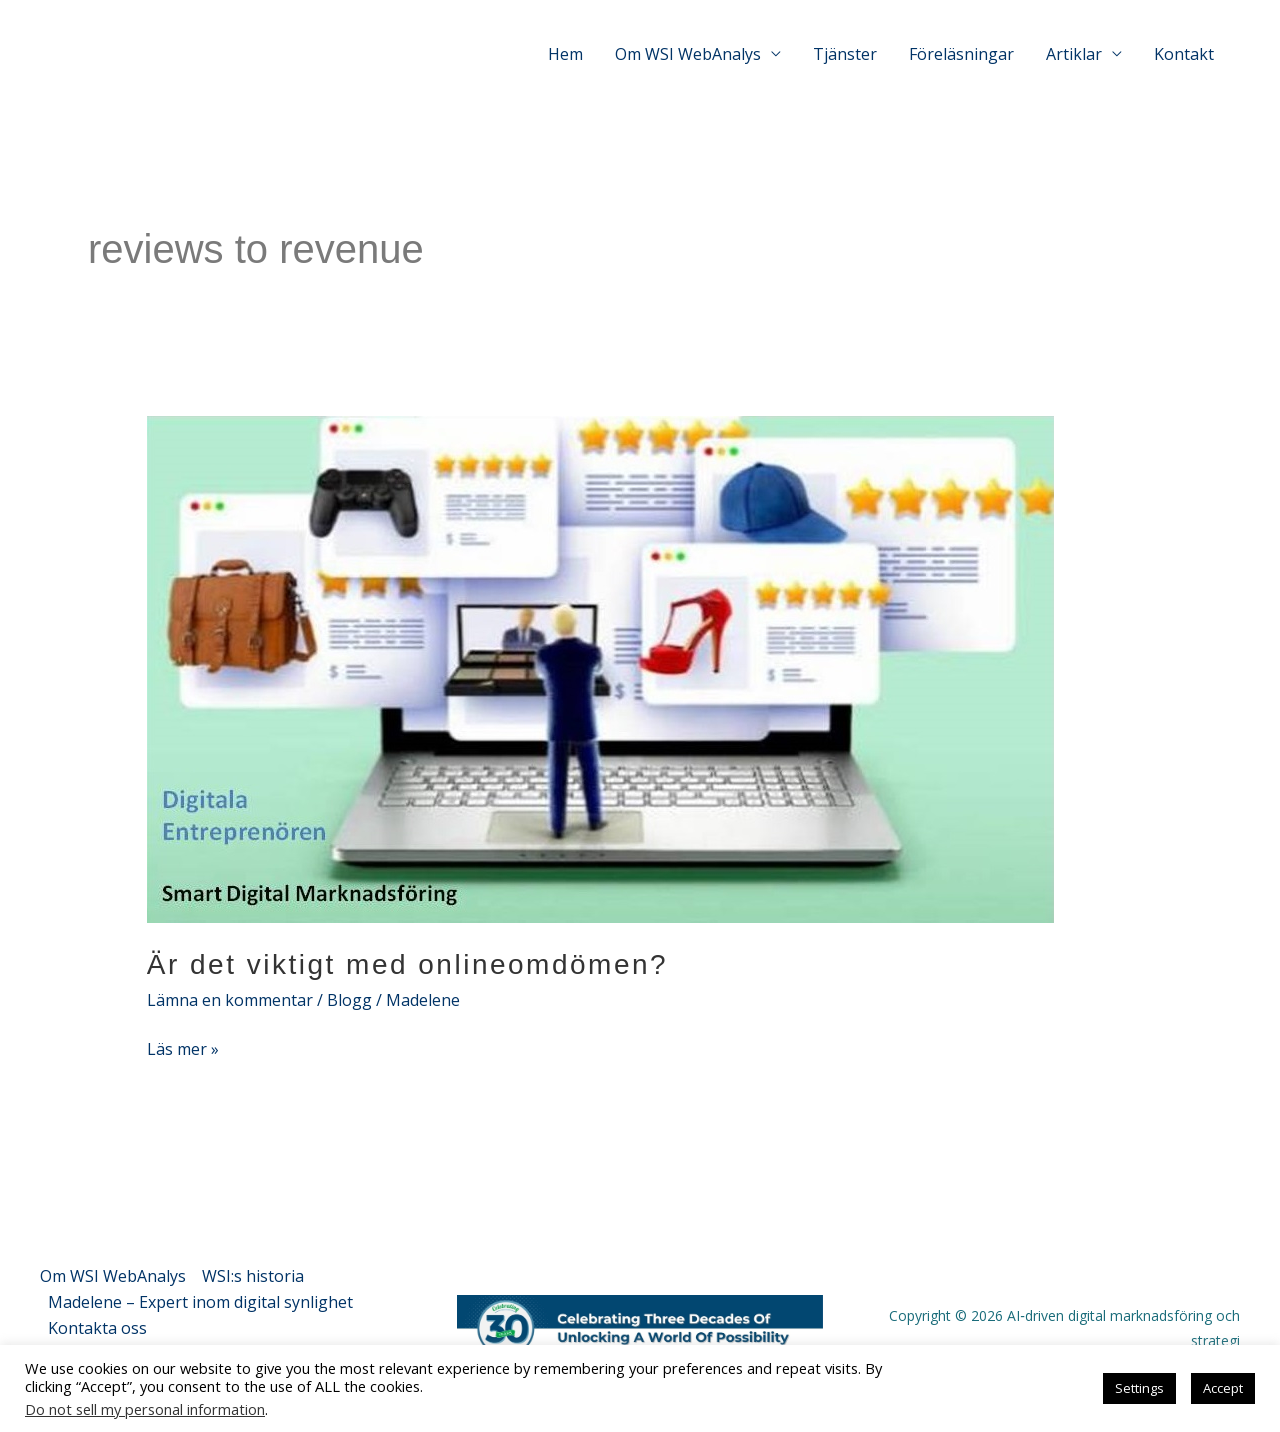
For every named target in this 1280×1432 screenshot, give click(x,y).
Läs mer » (183, 1048)
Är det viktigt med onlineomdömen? (407, 964)
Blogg (349, 1000)
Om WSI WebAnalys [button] (688, 54)
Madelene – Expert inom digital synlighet (200, 1302)
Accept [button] (1223, 1388)
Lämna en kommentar (230, 1000)
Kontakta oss (97, 1328)
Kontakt (1184, 54)
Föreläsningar (961, 54)
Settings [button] (1139, 1388)
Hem (565, 54)
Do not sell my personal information (145, 1409)
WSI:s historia (253, 1276)
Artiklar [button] (1074, 54)
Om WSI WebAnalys (113, 1276)
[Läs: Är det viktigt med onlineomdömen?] (600, 668)
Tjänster (845, 54)
